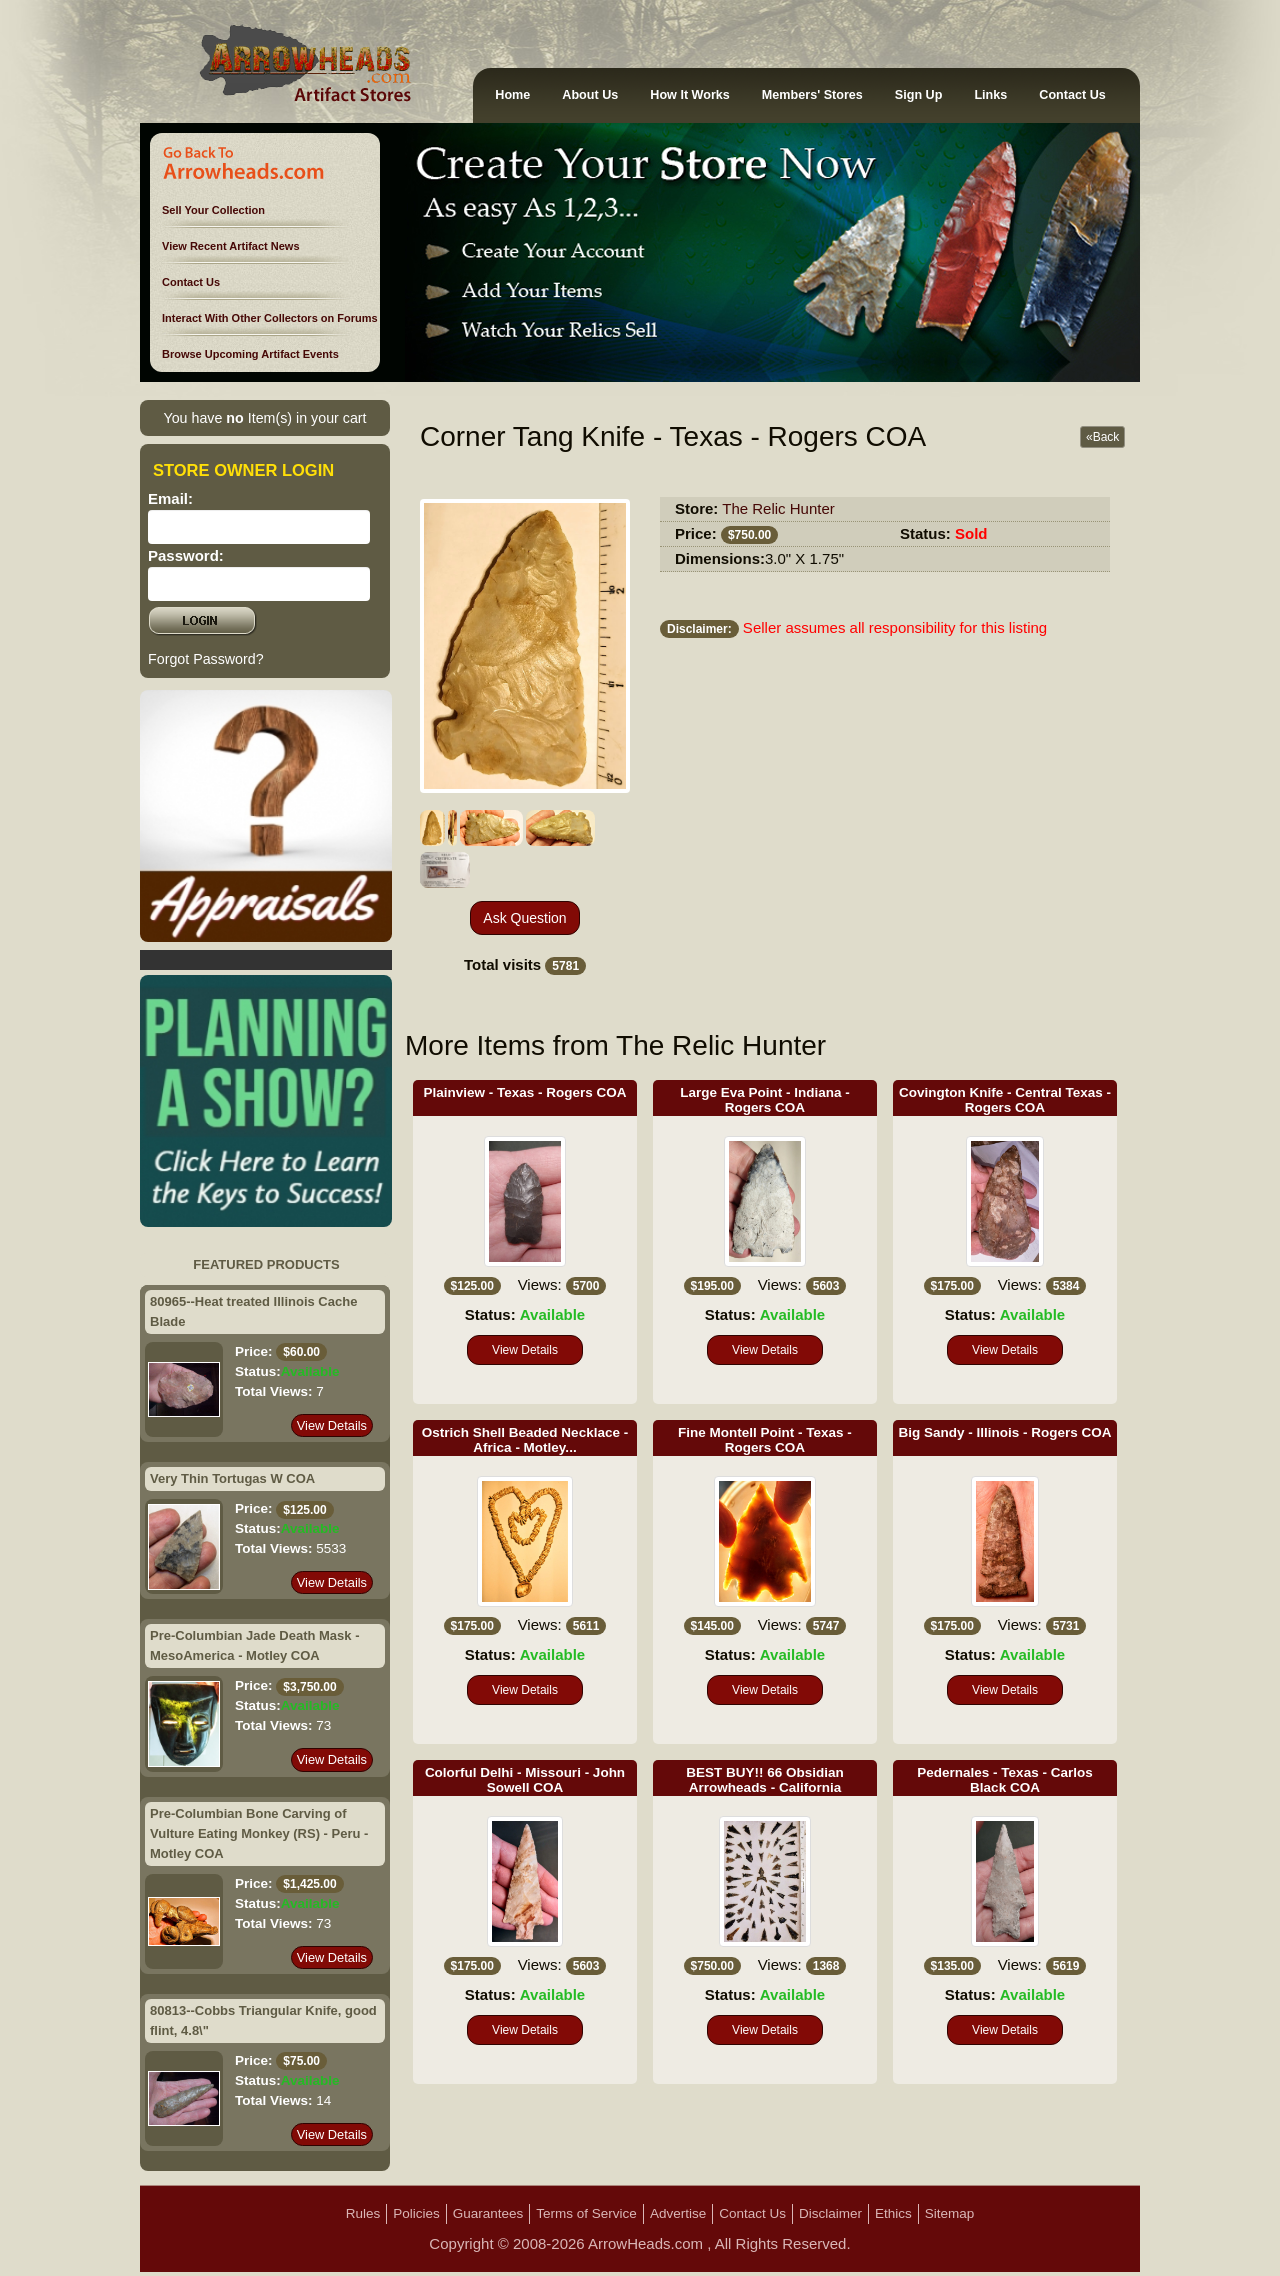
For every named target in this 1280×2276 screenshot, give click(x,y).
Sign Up (919, 95)
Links (990, 95)
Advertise (678, 2213)
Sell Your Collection (213, 210)
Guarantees (488, 2213)
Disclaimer (830, 2213)
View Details (332, 1425)
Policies (416, 2213)
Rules (363, 2213)
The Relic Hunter (778, 508)
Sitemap (950, 2213)
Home (512, 95)
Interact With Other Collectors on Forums (270, 318)
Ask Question (524, 918)
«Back (1102, 437)
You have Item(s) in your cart (264, 418)
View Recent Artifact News (231, 246)
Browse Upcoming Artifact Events (250, 354)
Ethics (893, 2213)
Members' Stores (812, 95)
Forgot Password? (206, 659)
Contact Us (1072, 95)
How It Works (690, 95)
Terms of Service (586, 2213)
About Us (590, 95)
